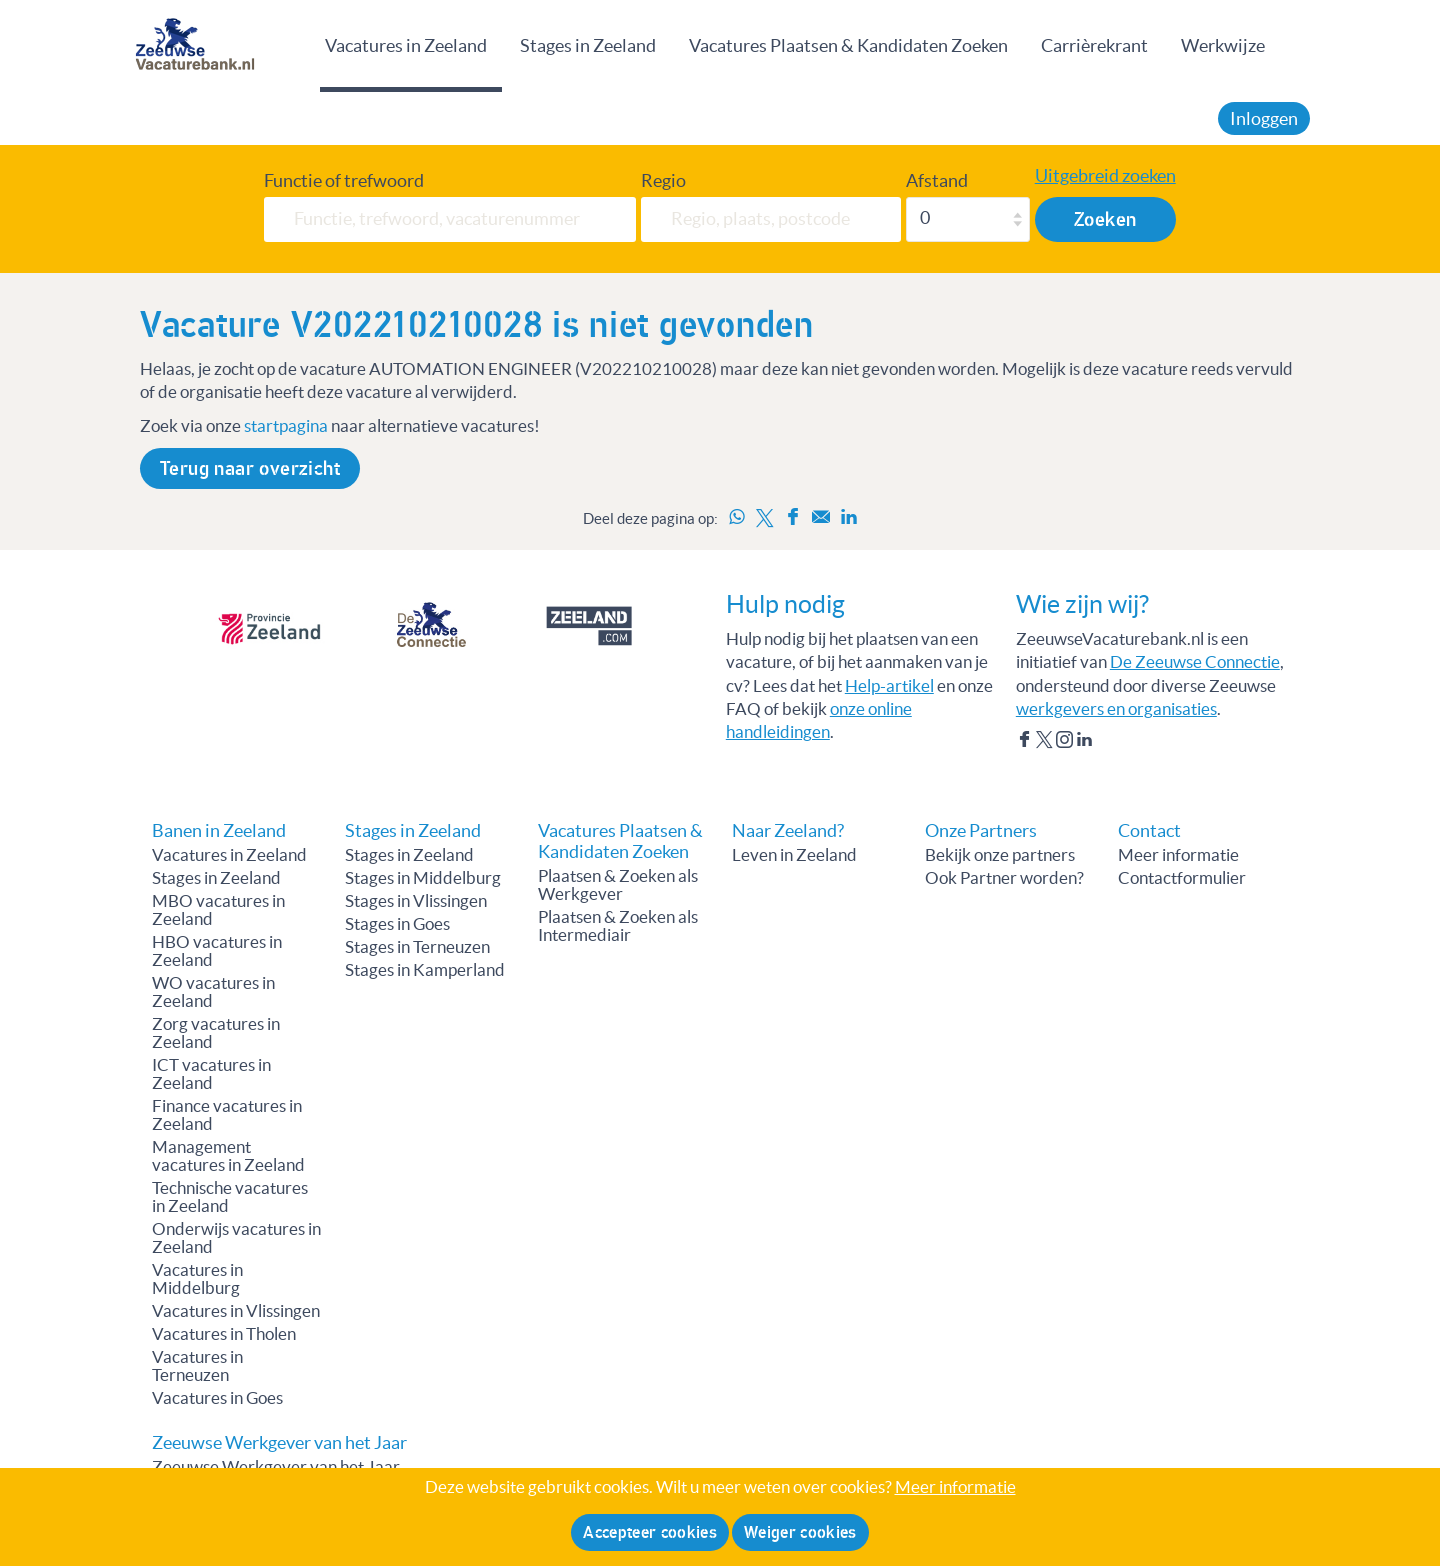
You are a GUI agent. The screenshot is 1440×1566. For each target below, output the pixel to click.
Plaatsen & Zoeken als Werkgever (618, 885)
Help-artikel (889, 686)
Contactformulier (1182, 878)
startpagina (286, 426)
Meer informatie (1178, 855)
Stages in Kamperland (425, 970)
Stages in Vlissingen (416, 901)
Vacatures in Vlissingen (236, 1311)
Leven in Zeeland (794, 855)
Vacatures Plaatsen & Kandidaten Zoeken (848, 45)
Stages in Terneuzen (417, 947)
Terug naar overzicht (250, 468)
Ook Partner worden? (1004, 878)
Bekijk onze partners (1000, 855)
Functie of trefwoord (344, 181)
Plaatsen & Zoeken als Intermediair (618, 926)
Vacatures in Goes (217, 1398)
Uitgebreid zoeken (1105, 176)
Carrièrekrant (1094, 45)
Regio (663, 181)
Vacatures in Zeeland (406, 45)
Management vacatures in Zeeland (228, 1156)
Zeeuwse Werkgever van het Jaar (276, 1467)
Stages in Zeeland (588, 45)
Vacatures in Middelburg (197, 1279)
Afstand (937, 181)
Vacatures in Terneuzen (197, 1366)
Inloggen (1264, 118)
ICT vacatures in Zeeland (211, 1074)
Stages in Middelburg (423, 878)
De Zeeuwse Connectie (1195, 662)
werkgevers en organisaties (1116, 709)
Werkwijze (1223, 45)
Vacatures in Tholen (224, 1334)
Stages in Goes (397, 924)
